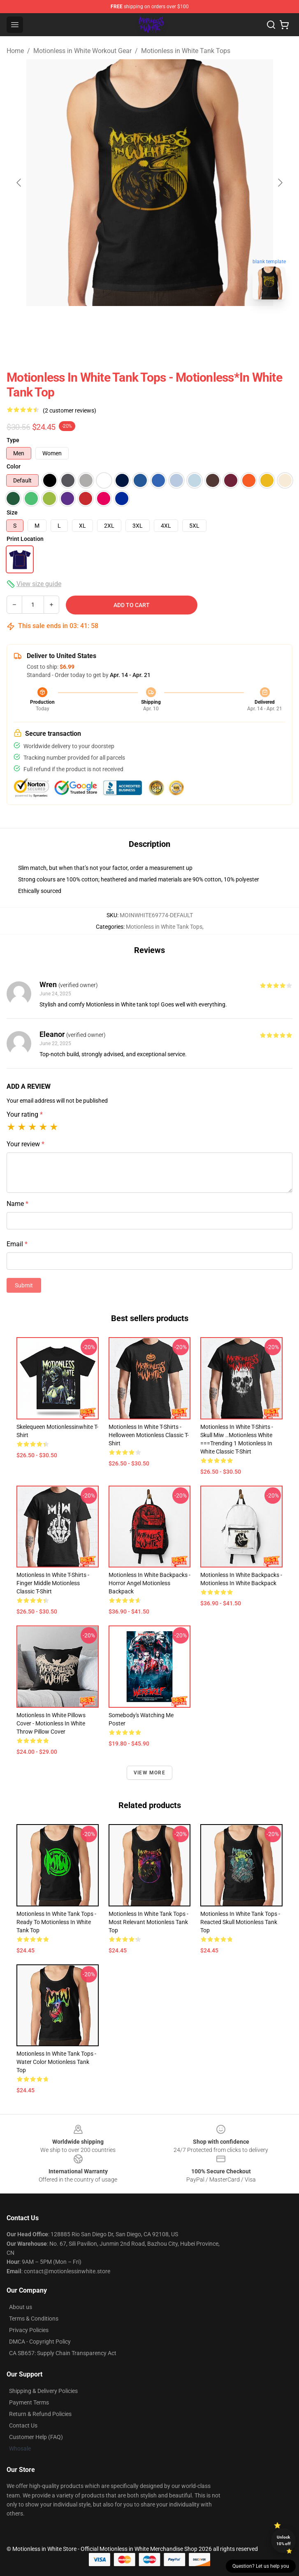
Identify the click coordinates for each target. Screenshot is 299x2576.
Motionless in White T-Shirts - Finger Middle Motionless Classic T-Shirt (52, 1583)
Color (14, 466)
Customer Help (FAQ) (36, 2437)
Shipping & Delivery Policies (43, 2391)
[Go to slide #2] (171, 324)
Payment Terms (29, 2402)
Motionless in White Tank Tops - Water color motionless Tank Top (56, 2061)
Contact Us (23, 2425)
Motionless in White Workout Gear (82, 51)
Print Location (25, 539)
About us (20, 2307)
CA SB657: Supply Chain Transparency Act (62, 2353)
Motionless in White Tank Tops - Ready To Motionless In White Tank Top (56, 1922)
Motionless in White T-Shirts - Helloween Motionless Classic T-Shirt (149, 1435)
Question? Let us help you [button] (260, 2566)
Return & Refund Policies (40, 2414)
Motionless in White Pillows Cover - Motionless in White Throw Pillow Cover (51, 1723)
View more (149, 1773)
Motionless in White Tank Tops (185, 51)
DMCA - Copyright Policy (40, 2341)
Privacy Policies (29, 2330)
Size (12, 512)
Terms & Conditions (33, 2318)
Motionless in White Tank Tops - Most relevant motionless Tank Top (148, 1922)
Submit (24, 1285)
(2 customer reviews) (69, 410)
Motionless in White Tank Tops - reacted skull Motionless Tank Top (240, 1922)
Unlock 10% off (283, 2540)
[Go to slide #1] (128, 324)
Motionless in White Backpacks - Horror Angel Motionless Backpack (149, 1583)
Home (15, 51)
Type (13, 440)
